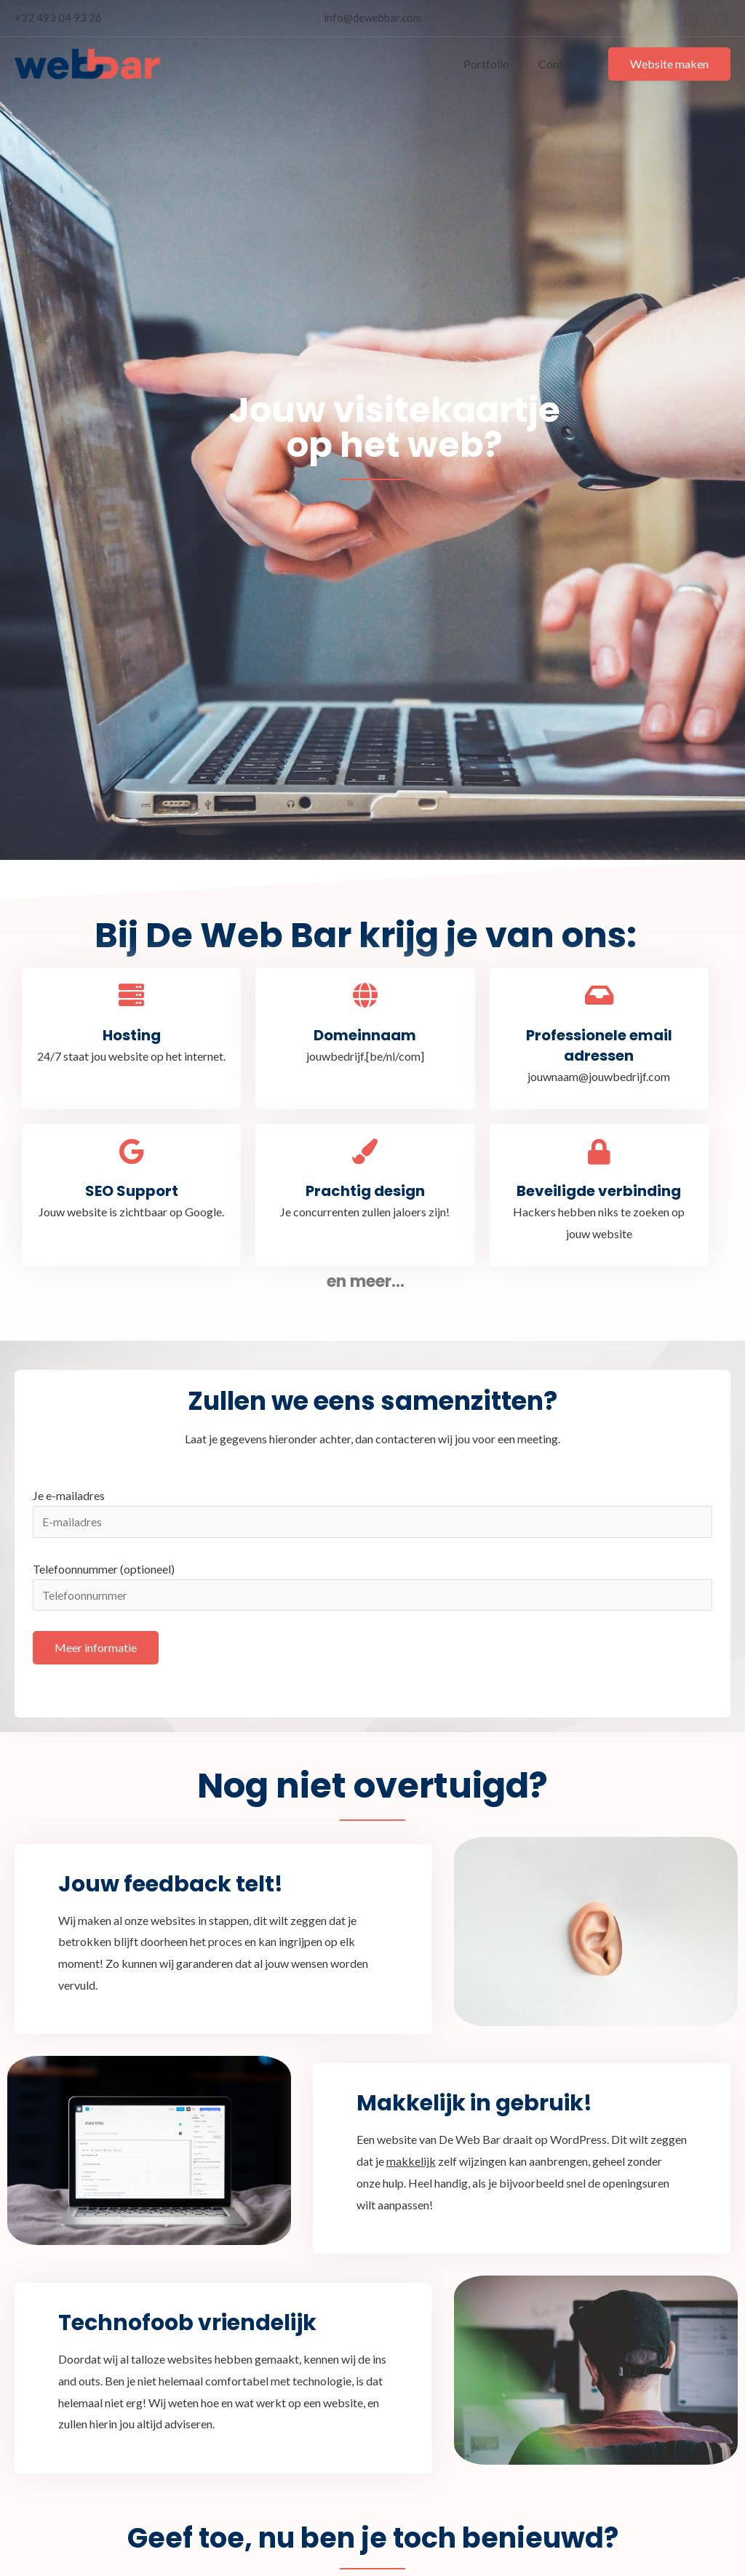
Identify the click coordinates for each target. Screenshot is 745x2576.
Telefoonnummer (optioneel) (372, 1588)
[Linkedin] (690, 20)
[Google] (722, 20)
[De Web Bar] (87, 62)
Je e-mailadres (372, 1513)
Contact (561, 64)
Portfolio (495, 64)
